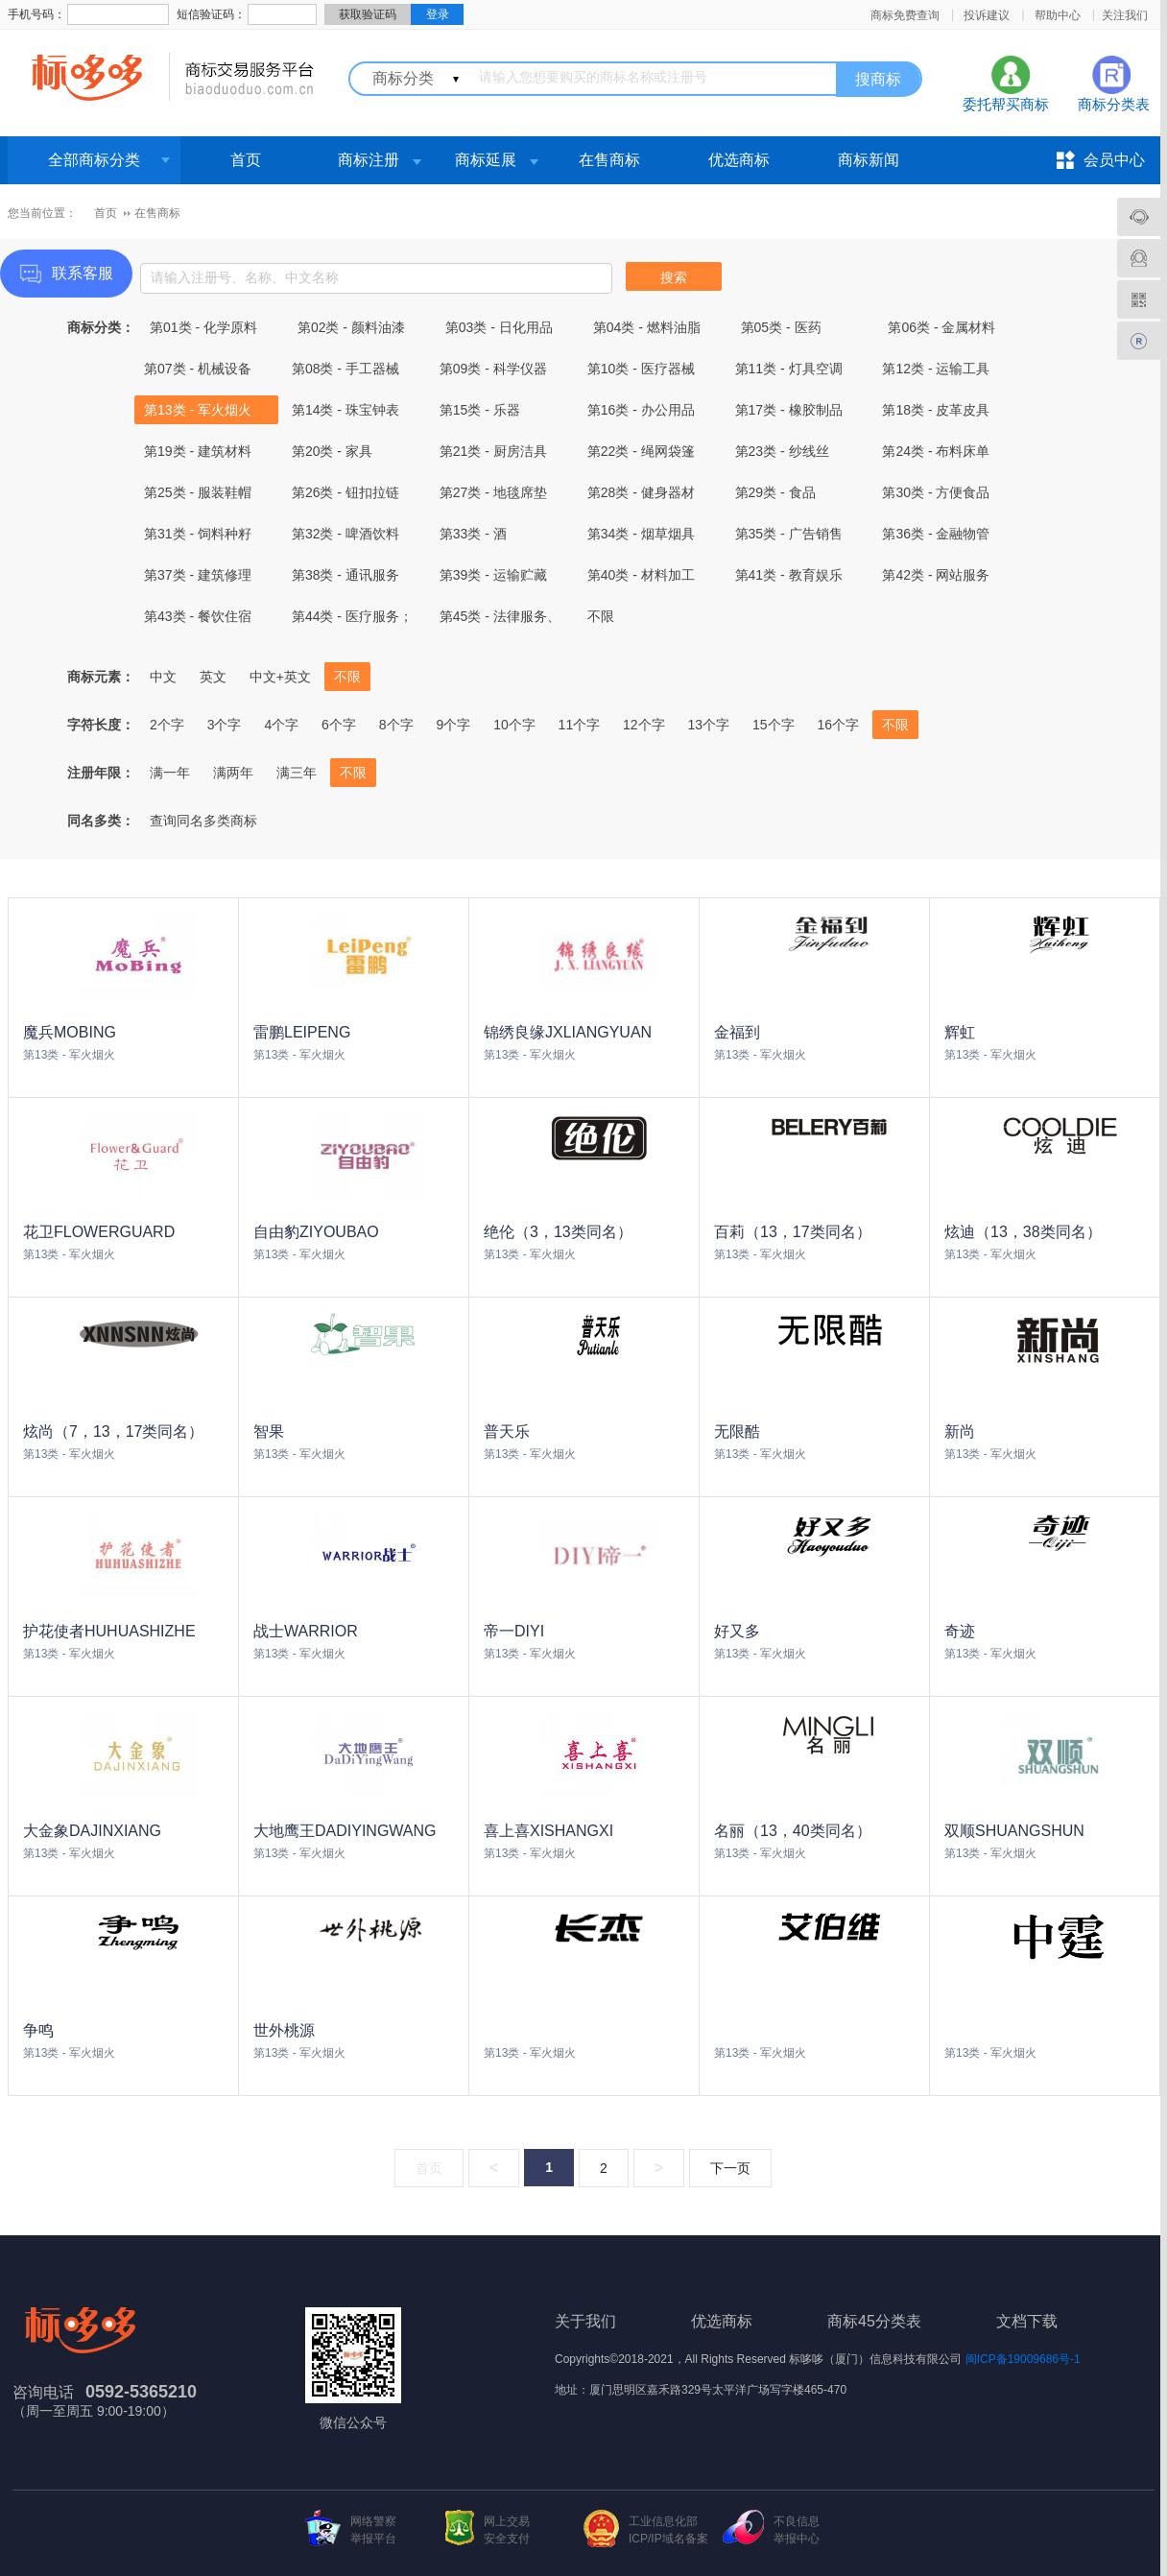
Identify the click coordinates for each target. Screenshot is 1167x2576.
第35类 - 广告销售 (789, 533)
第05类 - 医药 (781, 327)
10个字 (514, 724)
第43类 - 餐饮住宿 (197, 616)
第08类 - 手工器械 (345, 368)
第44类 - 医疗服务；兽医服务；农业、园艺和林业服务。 (352, 619)
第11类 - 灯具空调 (789, 368)
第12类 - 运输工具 (935, 368)
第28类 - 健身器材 (641, 492)
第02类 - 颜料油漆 (351, 327)
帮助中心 (1058, 15)
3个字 (224, 724)
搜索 (673, 277)
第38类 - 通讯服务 (345, 575)
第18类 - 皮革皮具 (935, 409)
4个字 (281, 724)
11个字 (580, 724)
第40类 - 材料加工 (641, 575)
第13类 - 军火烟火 (197, 409)
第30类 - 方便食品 (935, 492)
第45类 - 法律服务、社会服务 (500, 619)
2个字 (167, 724)
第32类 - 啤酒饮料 (345, 533)
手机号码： (36, 14)
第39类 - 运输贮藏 (493, 575)
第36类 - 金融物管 (935, 533)
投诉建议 (987, 15)
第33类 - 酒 (473, 533)
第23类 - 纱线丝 (782, 451)
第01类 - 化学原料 (203, 327)
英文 (213, 676)
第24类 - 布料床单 (935, 451)
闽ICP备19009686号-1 (1023, 2359)
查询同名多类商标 (203, 820)
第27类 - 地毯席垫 (493, 492)
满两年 (233, 772)
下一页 (730, 2168)
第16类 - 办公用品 (641, 409)
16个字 (838, 724)
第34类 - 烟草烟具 (641, 533)
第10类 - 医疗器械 (641, 368)
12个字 (644, 724)
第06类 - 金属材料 (941, 327)
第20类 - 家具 (332, 451)
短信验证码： (211, 14)
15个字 (773, 724)
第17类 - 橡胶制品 (789, 409)
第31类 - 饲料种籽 (197, 533)
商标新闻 (868, 160)
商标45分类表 (874, 2321)
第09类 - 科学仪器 (493, 368)
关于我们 (585, 2321)
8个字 (396, 724)
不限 (600, 616)
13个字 (709, 724)
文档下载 (1027, 2321)
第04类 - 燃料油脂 (647, 327)
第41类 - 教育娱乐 (789, 575)
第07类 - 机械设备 (197, 368)
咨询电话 (43, 2392)
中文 (163, 676)
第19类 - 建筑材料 (197, 451)
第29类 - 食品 (775, 492)
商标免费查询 (905, 15)
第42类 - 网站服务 (935, 575)
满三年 (296, 772)
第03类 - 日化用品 (499, 327)
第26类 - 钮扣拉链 (345, 492)
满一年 (170, 772)
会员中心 (1114, 160)
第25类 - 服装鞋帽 (197, 492)
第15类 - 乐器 (480, 409)
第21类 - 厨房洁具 (493, 451)
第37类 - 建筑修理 (197, 575)
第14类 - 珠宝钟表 (345, 409)
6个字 (339, 724)
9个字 (453, 724)
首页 (245, 160)
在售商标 (609, 160)
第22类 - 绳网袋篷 (641, 451)
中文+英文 (280, 676)
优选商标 (739, 160)
